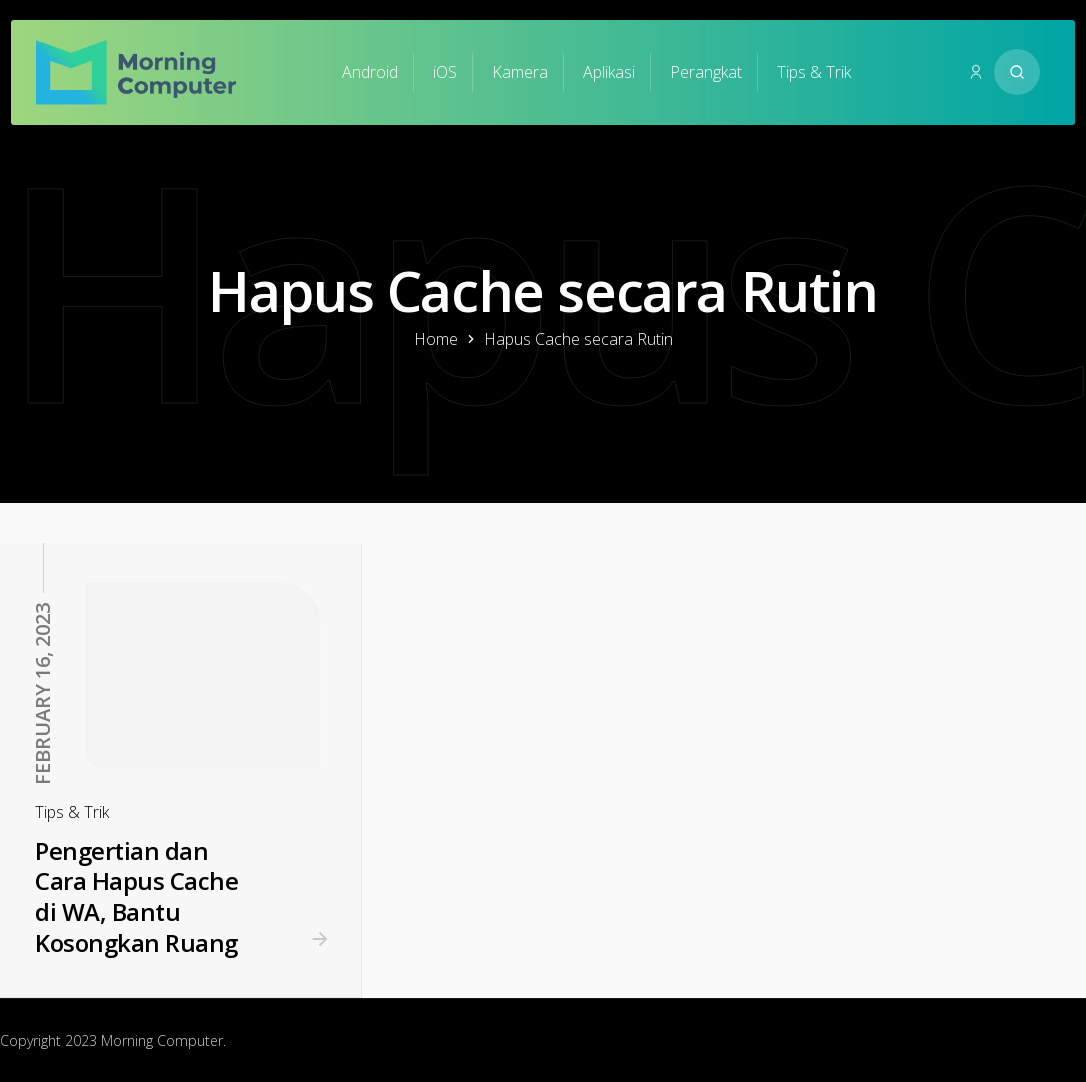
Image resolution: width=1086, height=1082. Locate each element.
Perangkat (706, 72)
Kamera (520, 72)
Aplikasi (609, 72)
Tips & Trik (814, 72)
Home (436, 339)
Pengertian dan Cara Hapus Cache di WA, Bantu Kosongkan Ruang (136, 896)
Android (370, 72)
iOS (445, 72)
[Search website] (1017, 72)
